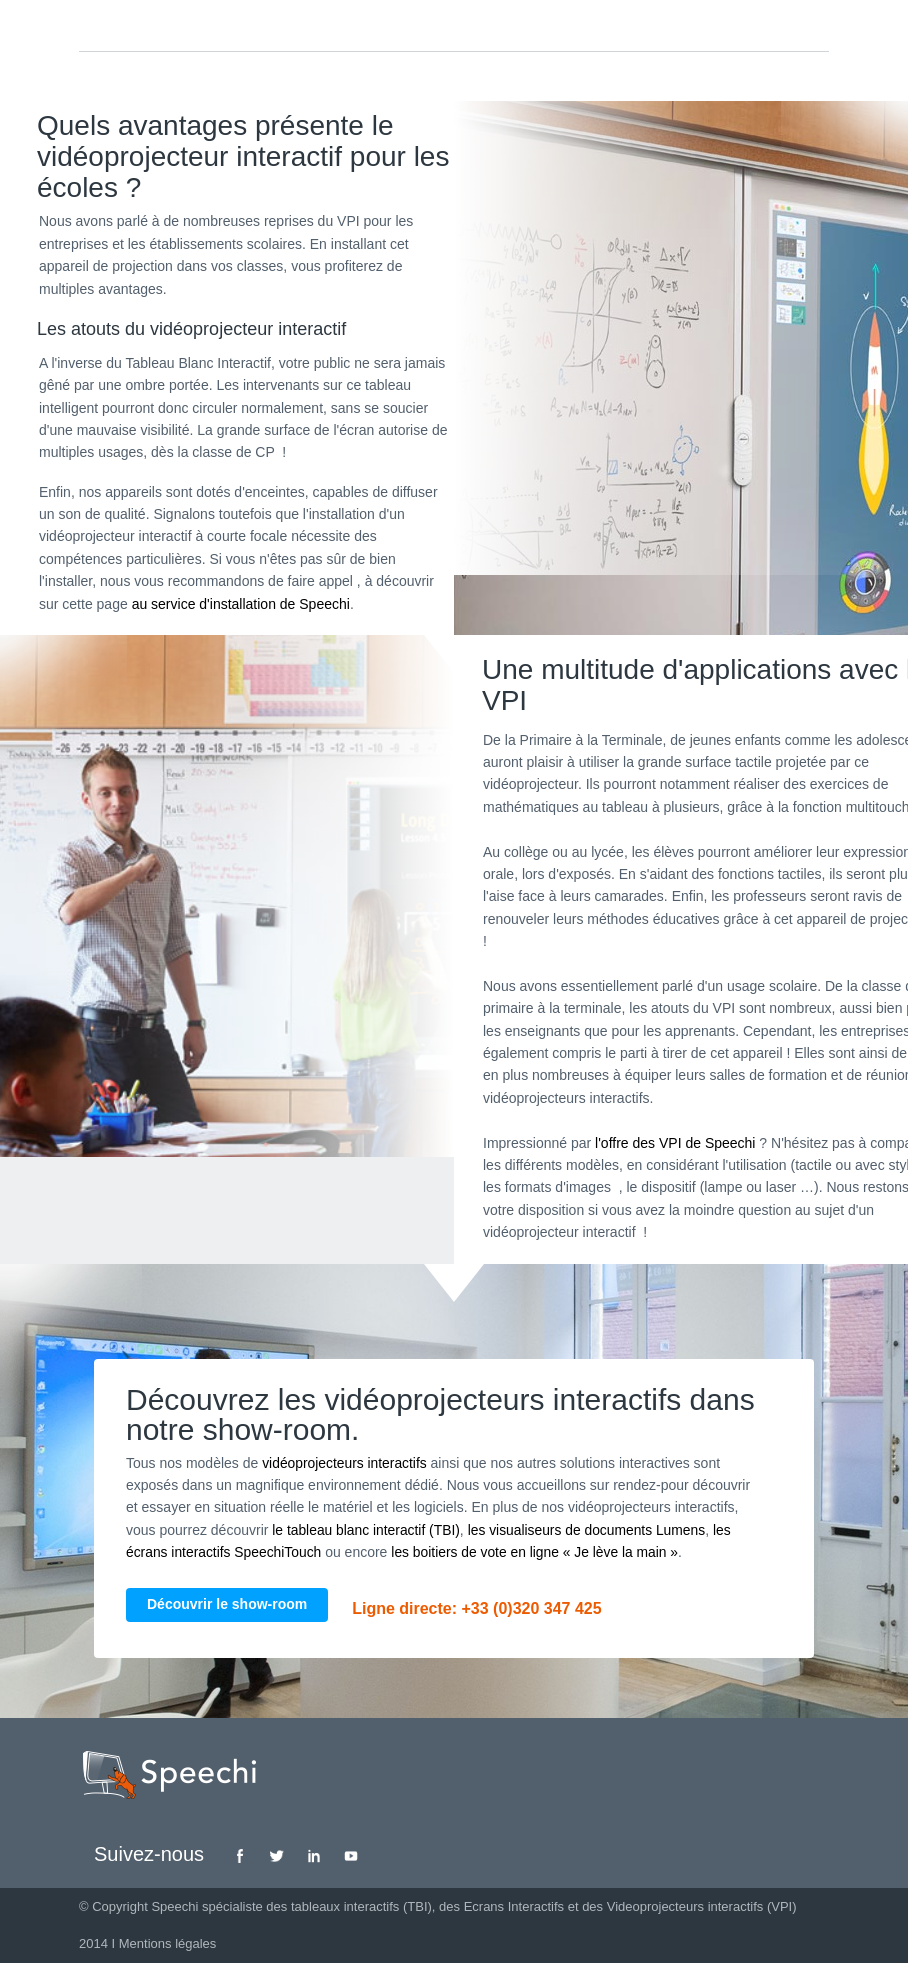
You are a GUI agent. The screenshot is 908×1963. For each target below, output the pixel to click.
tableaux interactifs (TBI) (361, 1906)
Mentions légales (168, 1943)
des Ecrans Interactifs (501, 1906)
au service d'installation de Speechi (241, 604)
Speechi (174, 1906)
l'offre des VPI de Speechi (675, 1143)
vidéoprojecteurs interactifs (345, 1463)
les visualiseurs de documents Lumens (590, 1530)
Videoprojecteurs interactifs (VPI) (702, 1906)
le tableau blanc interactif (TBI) (367, 1530)
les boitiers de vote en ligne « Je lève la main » (539, 1552)
